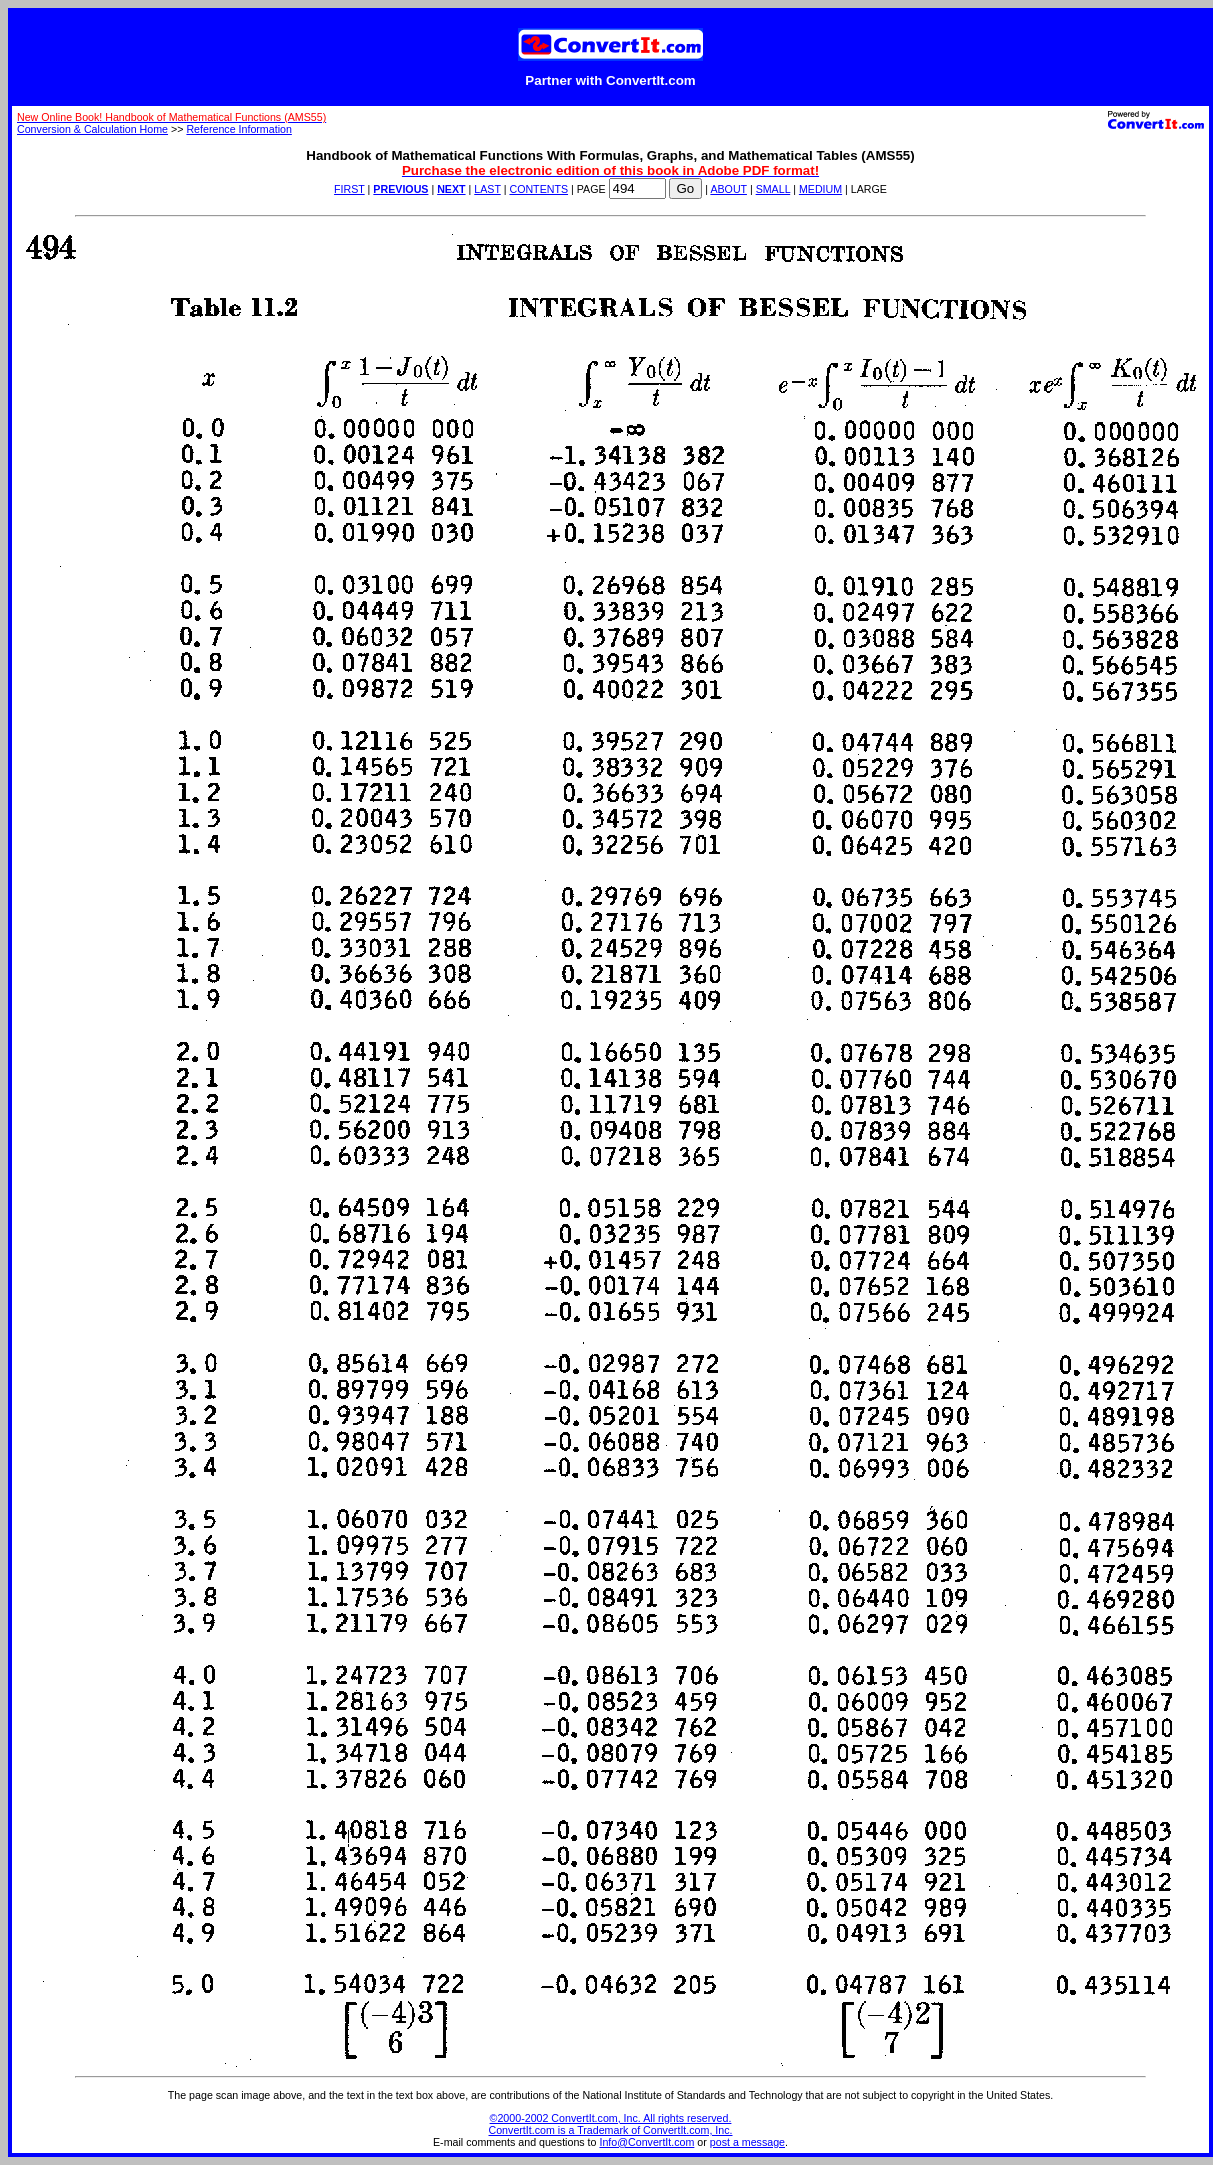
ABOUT (728, 189)
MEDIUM (820, 189)
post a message (747, 2142)
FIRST (349, 189)
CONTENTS (538, 189)
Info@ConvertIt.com (646, 2142)
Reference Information (238, 129)
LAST (487, 189)
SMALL (773, 189)
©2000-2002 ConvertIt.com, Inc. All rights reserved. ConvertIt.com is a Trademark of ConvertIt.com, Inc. (611, 2124)
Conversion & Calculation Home (92, 129)
